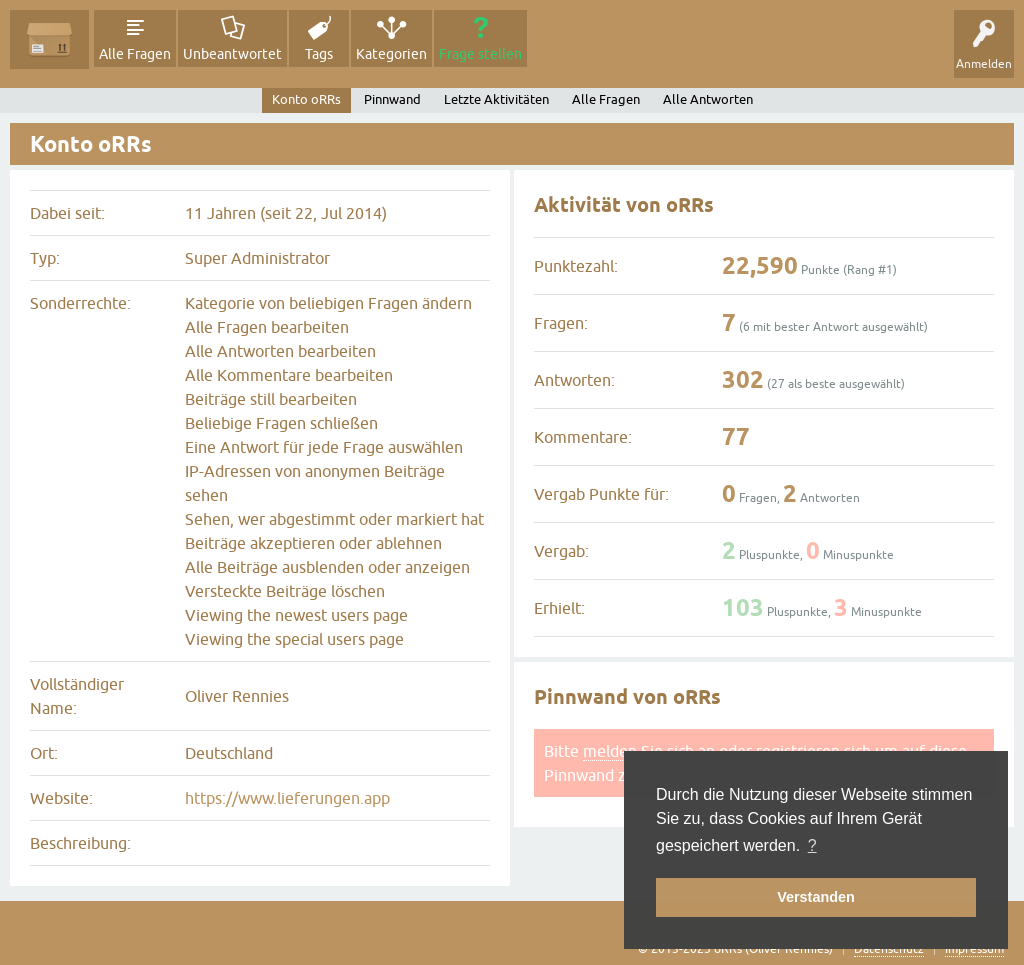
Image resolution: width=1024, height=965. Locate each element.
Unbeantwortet (232, 54)
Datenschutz (889, 949)
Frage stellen (480, 54)
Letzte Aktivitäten (496, 99)
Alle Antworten (708, 99)
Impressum (974, 949)
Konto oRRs (306, 99)
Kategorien (391, 54)
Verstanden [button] (816, 897)
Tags (319, 54)
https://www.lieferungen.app (287, 798)
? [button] (812, 845)
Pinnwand (392, 99)
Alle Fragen (135, 54)
